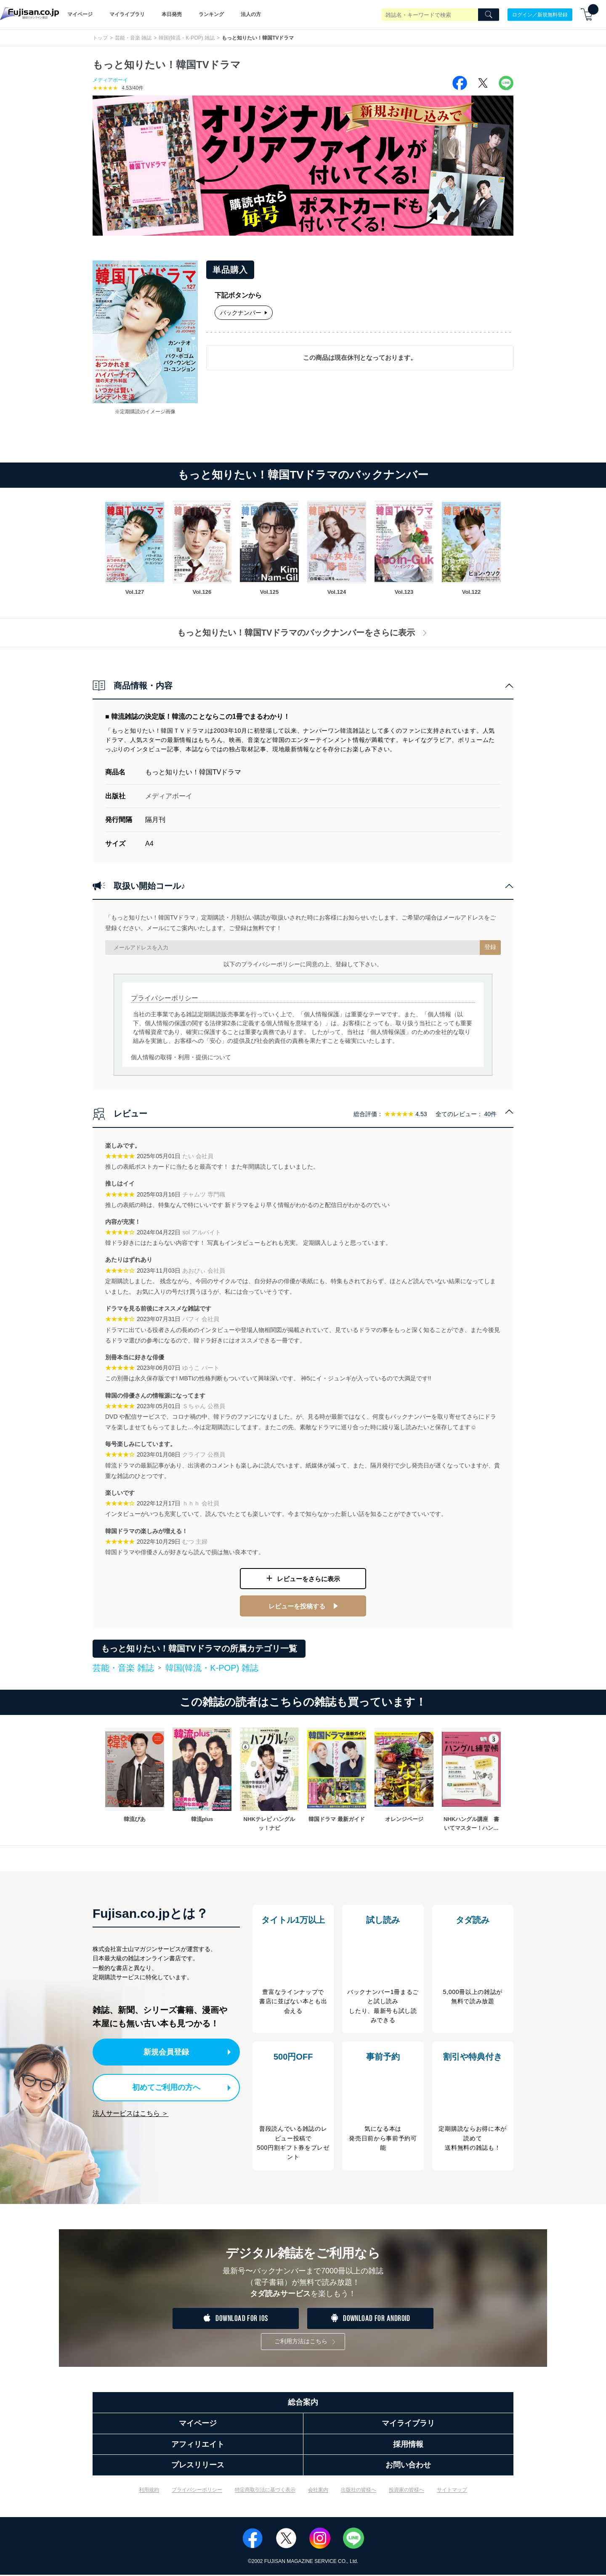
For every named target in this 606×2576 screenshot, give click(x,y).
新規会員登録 (167, 2045)
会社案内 (318, 2491)
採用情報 (408, 2445)
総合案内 (303, 2403)
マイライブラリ (127, 14)
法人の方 (251, 14)
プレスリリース (197, 2466)
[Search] (488, 14)
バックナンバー (243, 313)
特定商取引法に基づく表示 (265, 2491)
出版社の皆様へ (358, 2491)
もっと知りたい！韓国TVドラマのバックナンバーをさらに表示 (303, 633)
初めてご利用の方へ (159, 2079)
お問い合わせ (408, 2466)
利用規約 (149, 2491)
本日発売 (172, 14)
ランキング (211, 14)
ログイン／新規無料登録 (540, 14)
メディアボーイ (110, 80)
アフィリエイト (197, 2445)
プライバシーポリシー (197, 2491)
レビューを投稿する (296, 1601)
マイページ (80, 14)
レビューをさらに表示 (308, 1577)
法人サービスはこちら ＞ (130, 2104)
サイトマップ (452, 2491)
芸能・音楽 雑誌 (133, 38)
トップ (100, 38)
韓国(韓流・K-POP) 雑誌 (187, 38)
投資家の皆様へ (406, 2491)
